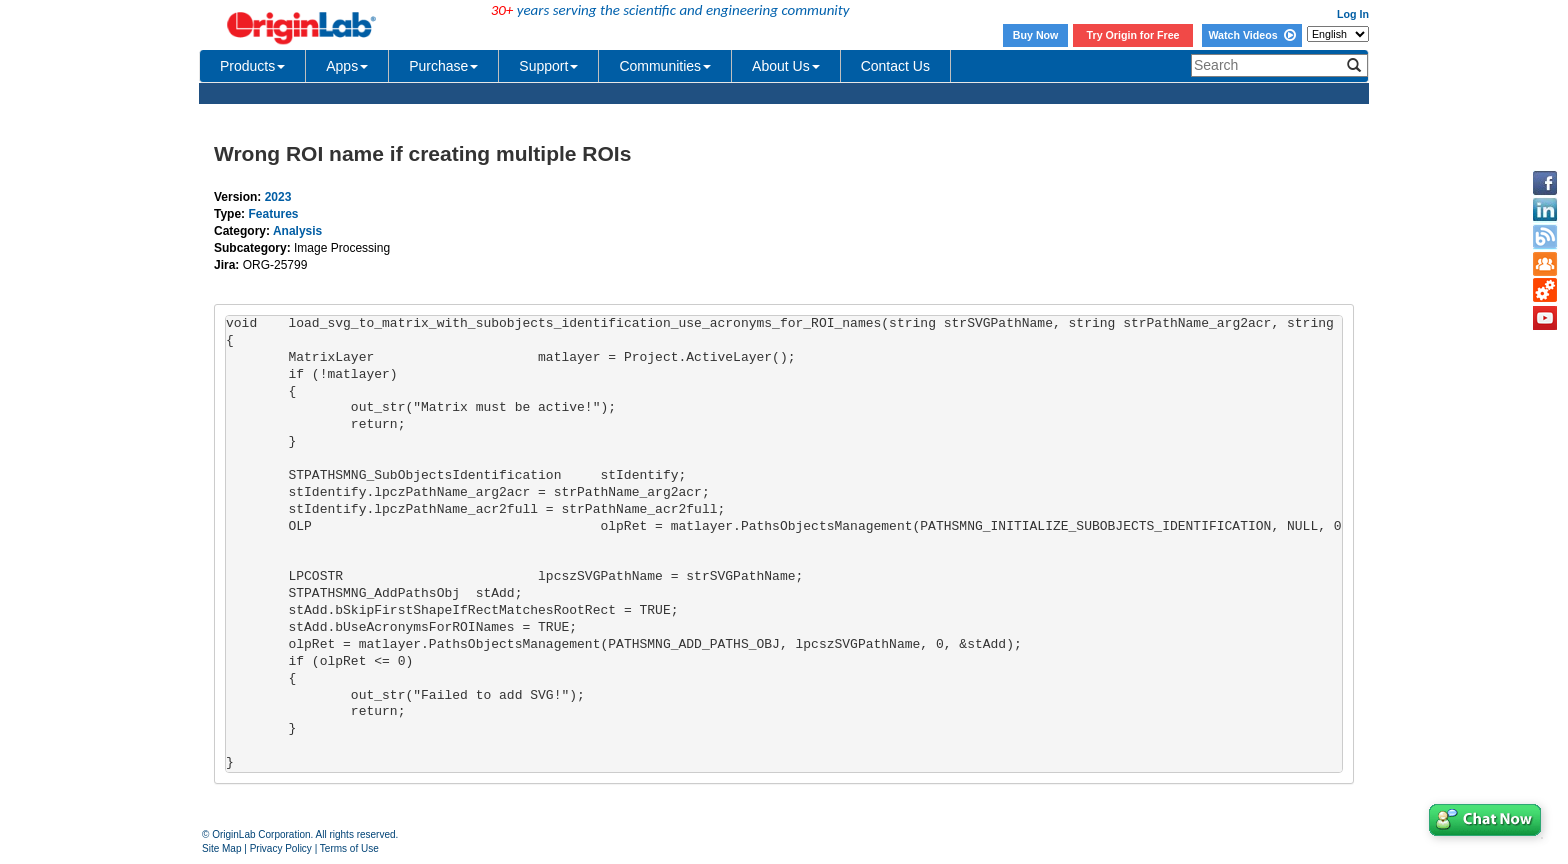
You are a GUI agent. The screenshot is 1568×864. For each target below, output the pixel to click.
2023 (278, 197)
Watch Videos (1251, 35)
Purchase (443, 66)
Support (548, 66)
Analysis (297, 231)
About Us (786, 66)
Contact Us (895, 66)
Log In (1353, 14)
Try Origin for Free (1133, 35)
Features (273, 214)
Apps (347, 66)
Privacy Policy (281, 848)
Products (252, 66)
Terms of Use (349, 848)
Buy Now (1036, 35)
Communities (665, 66)
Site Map (221, 848)
